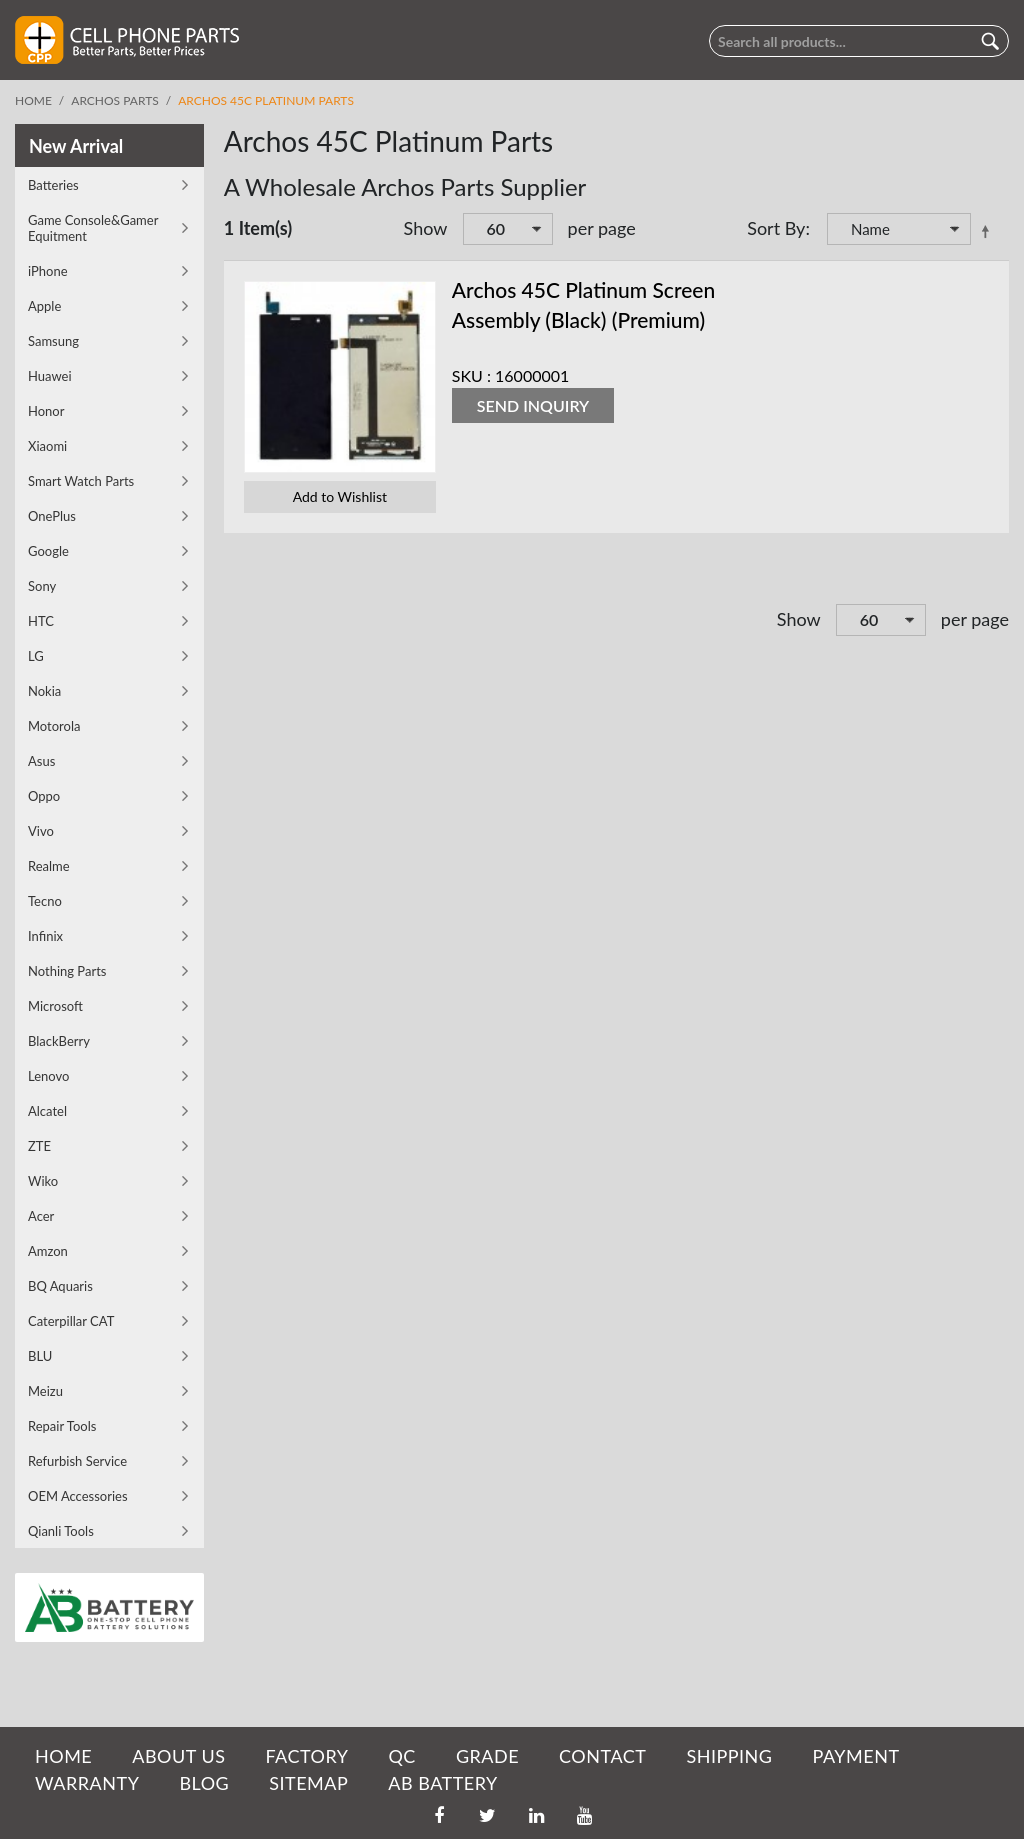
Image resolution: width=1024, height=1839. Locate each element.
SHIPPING (729, 1756)
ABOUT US (178, 1756)
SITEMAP (308, 1783)
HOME (63, 1756)
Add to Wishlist (340, 496)
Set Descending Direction (989, 231)
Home (33, 100)
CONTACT (602, 1756)
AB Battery (442, 1783)
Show (426, 228)
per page (602, 228)
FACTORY (306, 1756)
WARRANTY (87, 1783)
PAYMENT (856, 1756)
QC (401, 1756)
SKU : (471, 375)
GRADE (487, 1756)
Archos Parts (114, 100)
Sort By (776, 228)
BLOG (204, 1783)
